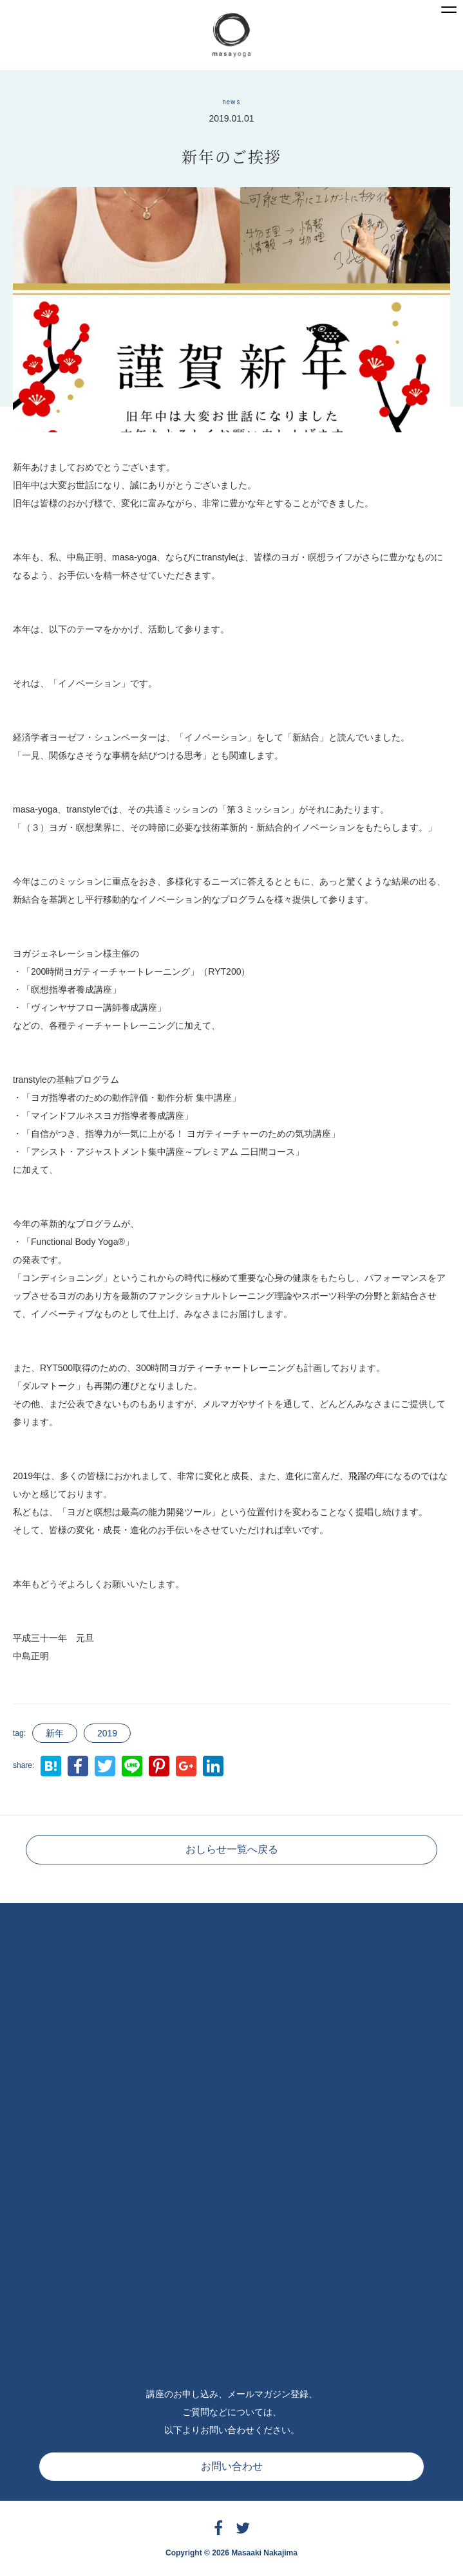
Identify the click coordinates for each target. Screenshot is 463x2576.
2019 (107, 1733)
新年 (55, 1733)
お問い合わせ (232, 2466)
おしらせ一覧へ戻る (231, 1849)
